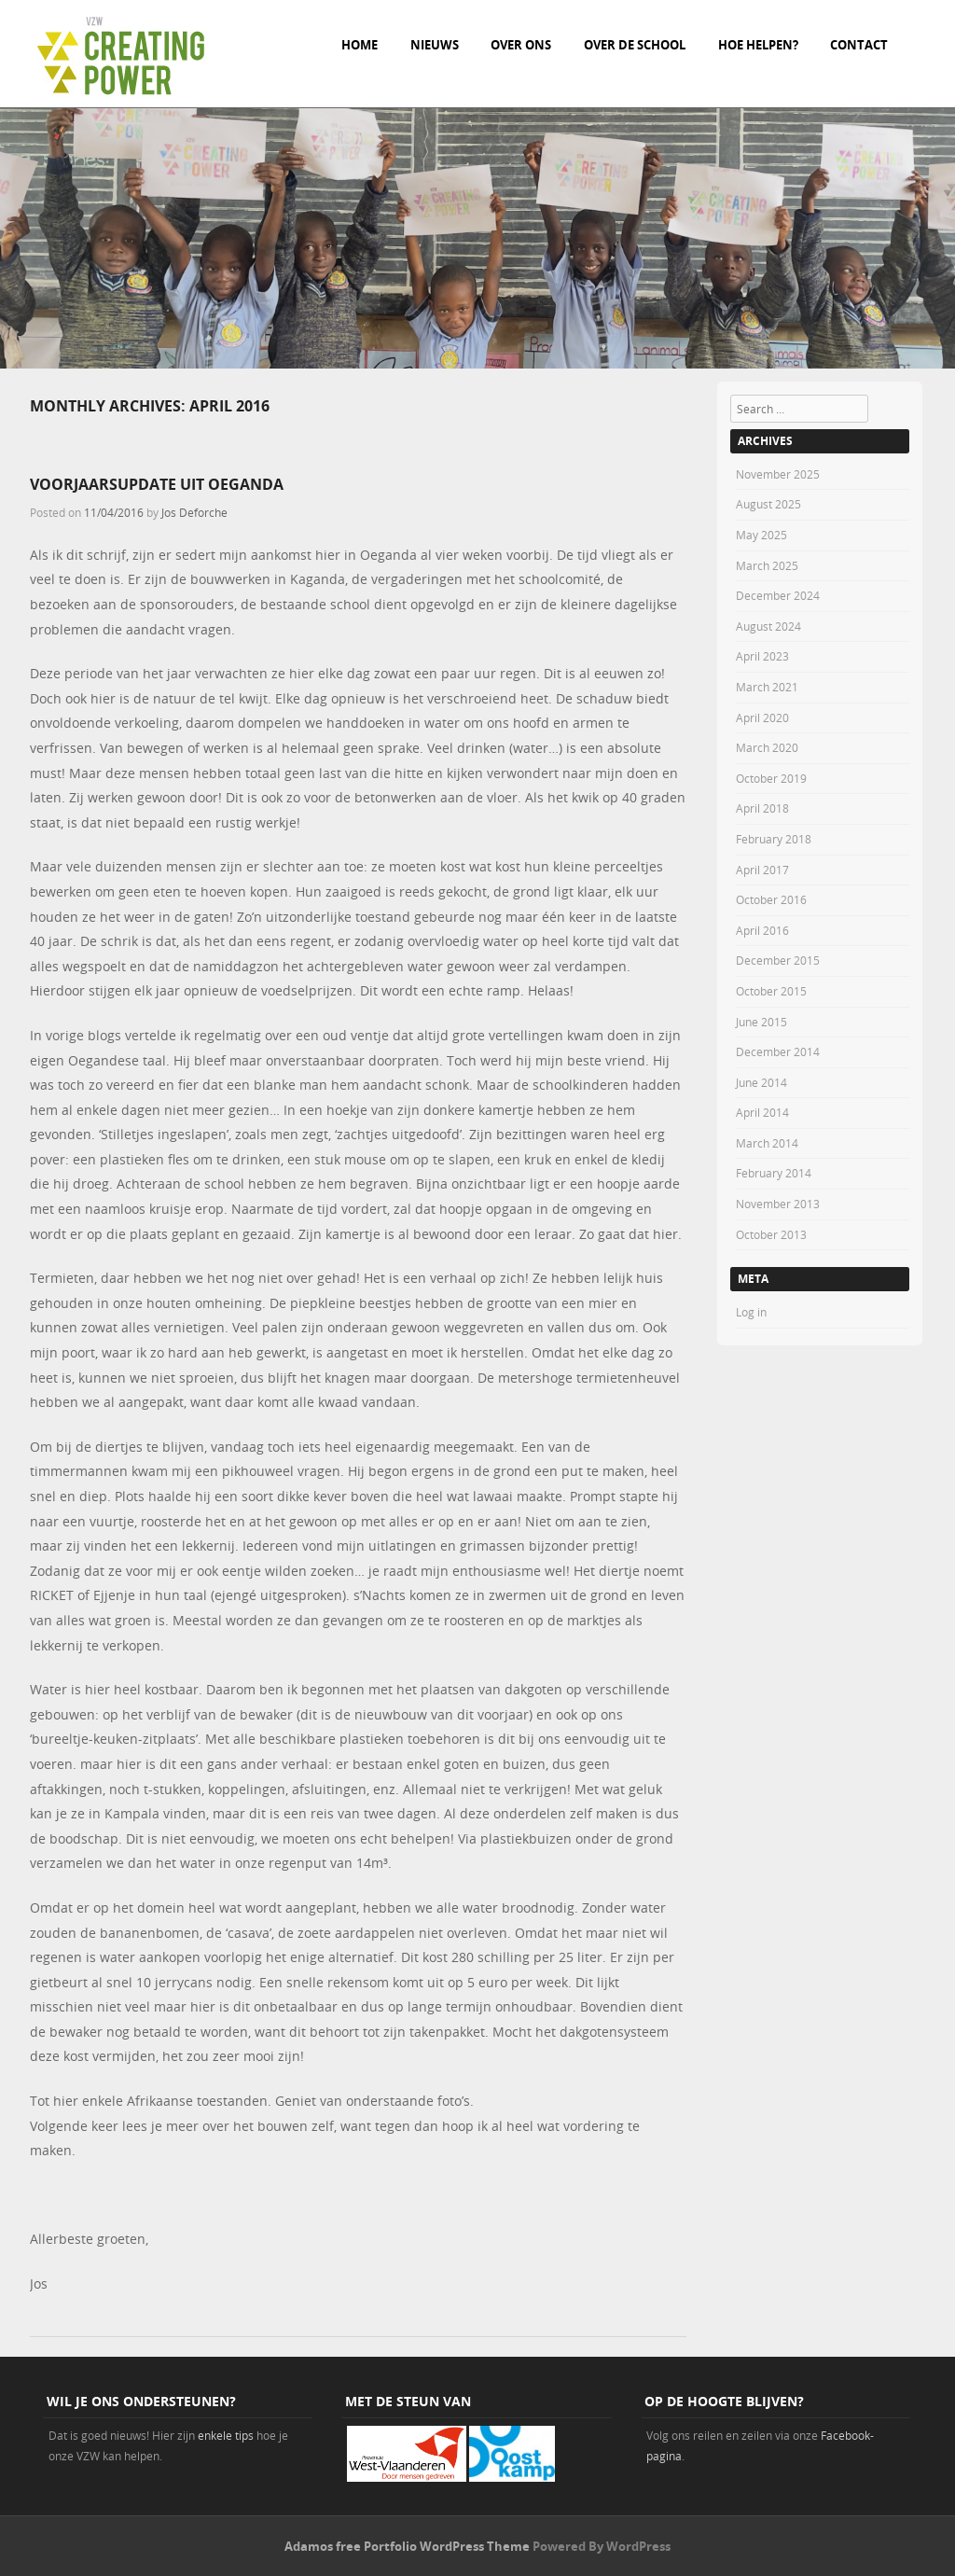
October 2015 (771, 990)
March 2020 (767, 747)
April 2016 (762, 930)
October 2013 (771, 1234)
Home (359, 44)
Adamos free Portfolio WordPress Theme (407, 2546)
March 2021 (767, 686)
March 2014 (767, 1142)
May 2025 (761, 534)
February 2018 (773, 838)
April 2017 (762, 869)
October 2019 (771, 778)
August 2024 (768, 626)
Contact (859, 44)
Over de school (634, 44)
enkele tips (226, 2435)
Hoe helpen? (758, 44)
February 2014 (773, 1172)
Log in (751, 1311)
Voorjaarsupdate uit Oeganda (157, 484)
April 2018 (762, 808)
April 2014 (762, 1112)
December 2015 (778, 960)
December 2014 (778, 1051)
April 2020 (762, 717)
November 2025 (778, 473)
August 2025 (768, 503)
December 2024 (778, 595)
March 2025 (767, 565)
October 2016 (771, 899)
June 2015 (761, 1021)
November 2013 (778, 1203)
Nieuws (434, 44)
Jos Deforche (194, 512)
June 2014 (761, 1082)
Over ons (521, 44)
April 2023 (762, 655)
